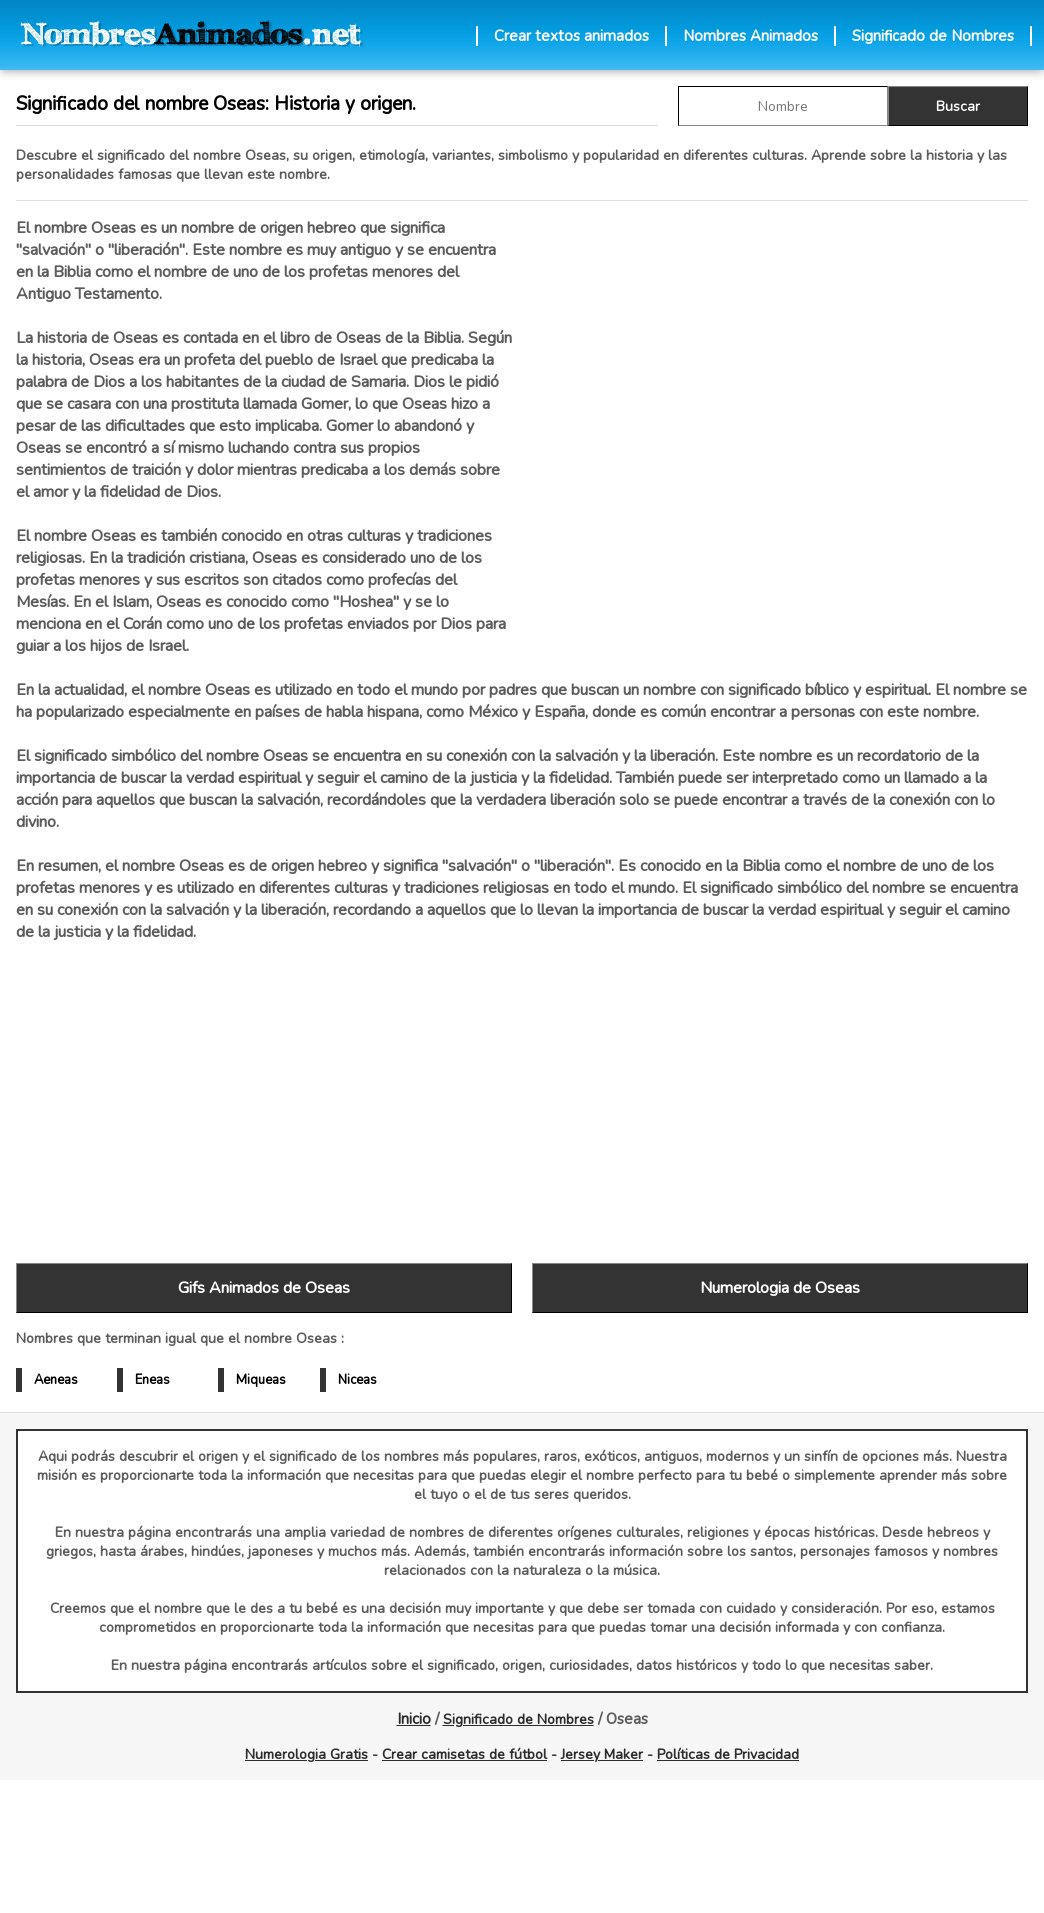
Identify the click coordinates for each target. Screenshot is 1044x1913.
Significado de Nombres (933, 36)
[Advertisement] (780, 429)
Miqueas (261, 1380)
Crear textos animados (571, 36)
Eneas (152, 1380)
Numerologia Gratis (306, 1754)
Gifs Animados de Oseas (264, 1288)
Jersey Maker (602, 1754)
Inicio (414, 1719)
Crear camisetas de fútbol (464, 1754)
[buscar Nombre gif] (783, 106)
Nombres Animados (750, 36)
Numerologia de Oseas (780, 1288)
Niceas (357, 1380)
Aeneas (56, 1380)
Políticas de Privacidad (728, 1754)
